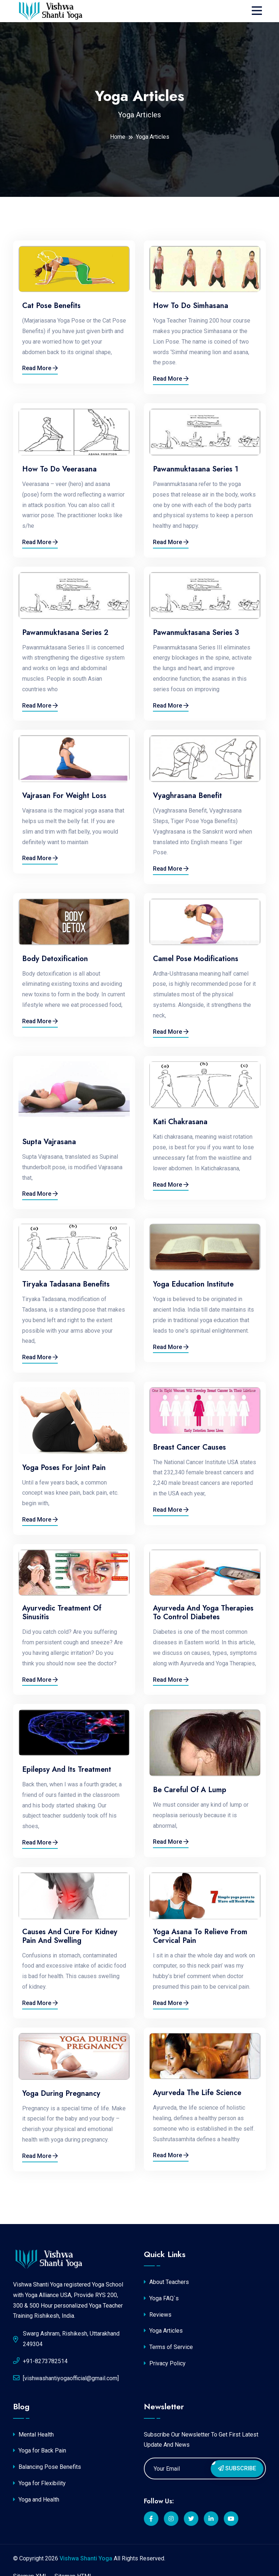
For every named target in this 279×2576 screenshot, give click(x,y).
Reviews (157, 2314)
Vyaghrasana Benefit (187, 795)
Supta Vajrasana (49, 1142)
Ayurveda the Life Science (197, 2093)
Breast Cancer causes (189, 1447)
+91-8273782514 (40, 2360)
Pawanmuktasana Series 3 (196, 632)
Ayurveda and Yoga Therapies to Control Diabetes (203, 1612)
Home (117, 136)
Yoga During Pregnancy (61, 2093)
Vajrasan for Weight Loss (64, 795)
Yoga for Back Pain (39, 2450)
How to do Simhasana (190, 305)
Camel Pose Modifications (195, 959)
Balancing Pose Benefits (47, 2466)
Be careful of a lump (189, 1790)
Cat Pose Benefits (51, 305)
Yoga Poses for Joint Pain (64, 1467)
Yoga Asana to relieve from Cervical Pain (200, 1936)
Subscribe (237, 2468)
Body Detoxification (55, 959)
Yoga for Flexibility (39, 2483)
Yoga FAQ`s (161, 2298)
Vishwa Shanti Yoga (86, 2558)
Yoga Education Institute (193, 1284)
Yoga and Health (36, 2499)
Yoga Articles (163, 2330)
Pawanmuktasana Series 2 (65, 632)
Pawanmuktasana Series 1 (195, 469)
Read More (40, 368)
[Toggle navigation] (258, 10)
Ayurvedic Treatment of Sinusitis (61, 1612)
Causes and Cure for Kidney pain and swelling (69, 1936)
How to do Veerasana (59, 469)
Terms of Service (168, 2347)
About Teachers (166, 2282)
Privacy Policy (165, 2363)
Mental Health (33, 2434)
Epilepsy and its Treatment (66, 1769)
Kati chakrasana (180, 1122)
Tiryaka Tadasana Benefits (66, 1284)
